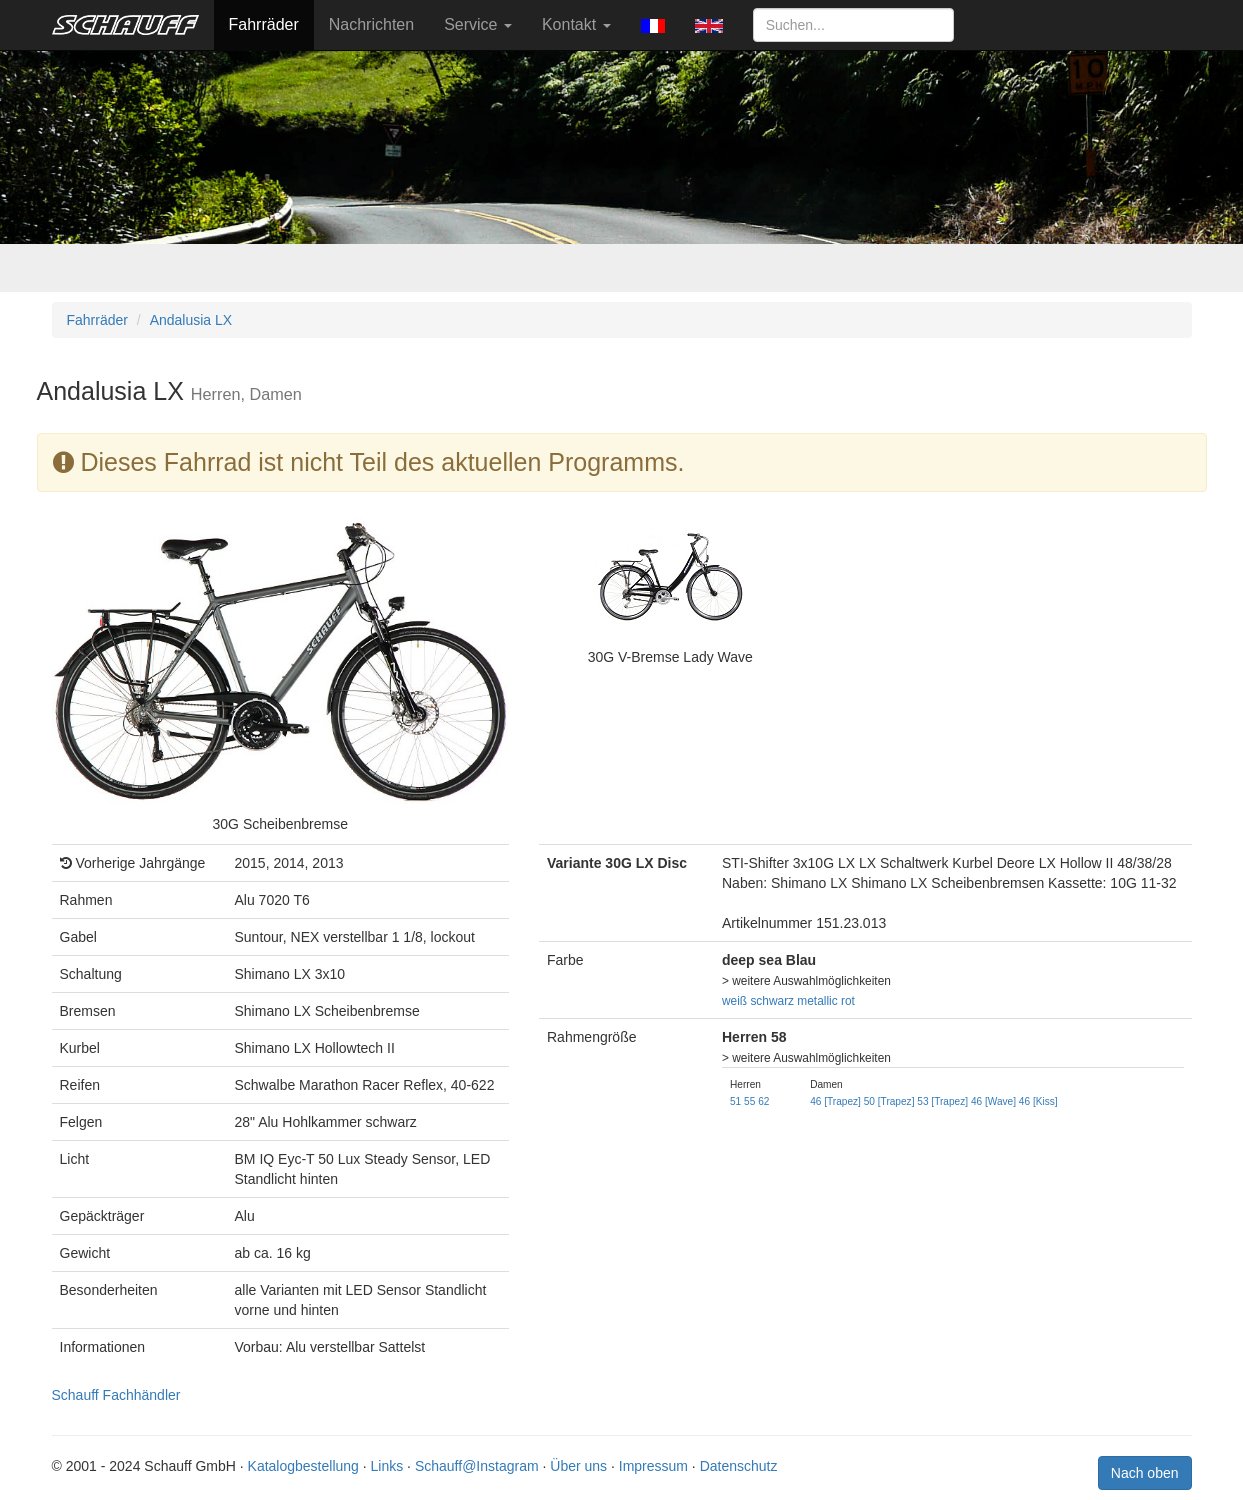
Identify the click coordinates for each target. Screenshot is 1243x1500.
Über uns (578, 1466)
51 (735, 1101)
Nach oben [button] (1145, 1473)
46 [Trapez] (835, 1101)
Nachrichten (371, 24)
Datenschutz (739, 1466)
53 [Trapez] (942, 1101)
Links (387, 1466)
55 (749, 1101)
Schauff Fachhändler (116, 1395)
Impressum (653, 1466)
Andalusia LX (191, 320)
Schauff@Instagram (477, 1466)
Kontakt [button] (576, 24)
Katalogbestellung (303, 1466)
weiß (734, 1001)
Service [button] (478, 24)
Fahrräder (264, 24)
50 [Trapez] (889, 1101)
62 (763, 1101)
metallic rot (826, 1001)
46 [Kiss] (1038, 1101)
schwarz (772, 1001)
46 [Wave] (993, 1101)
